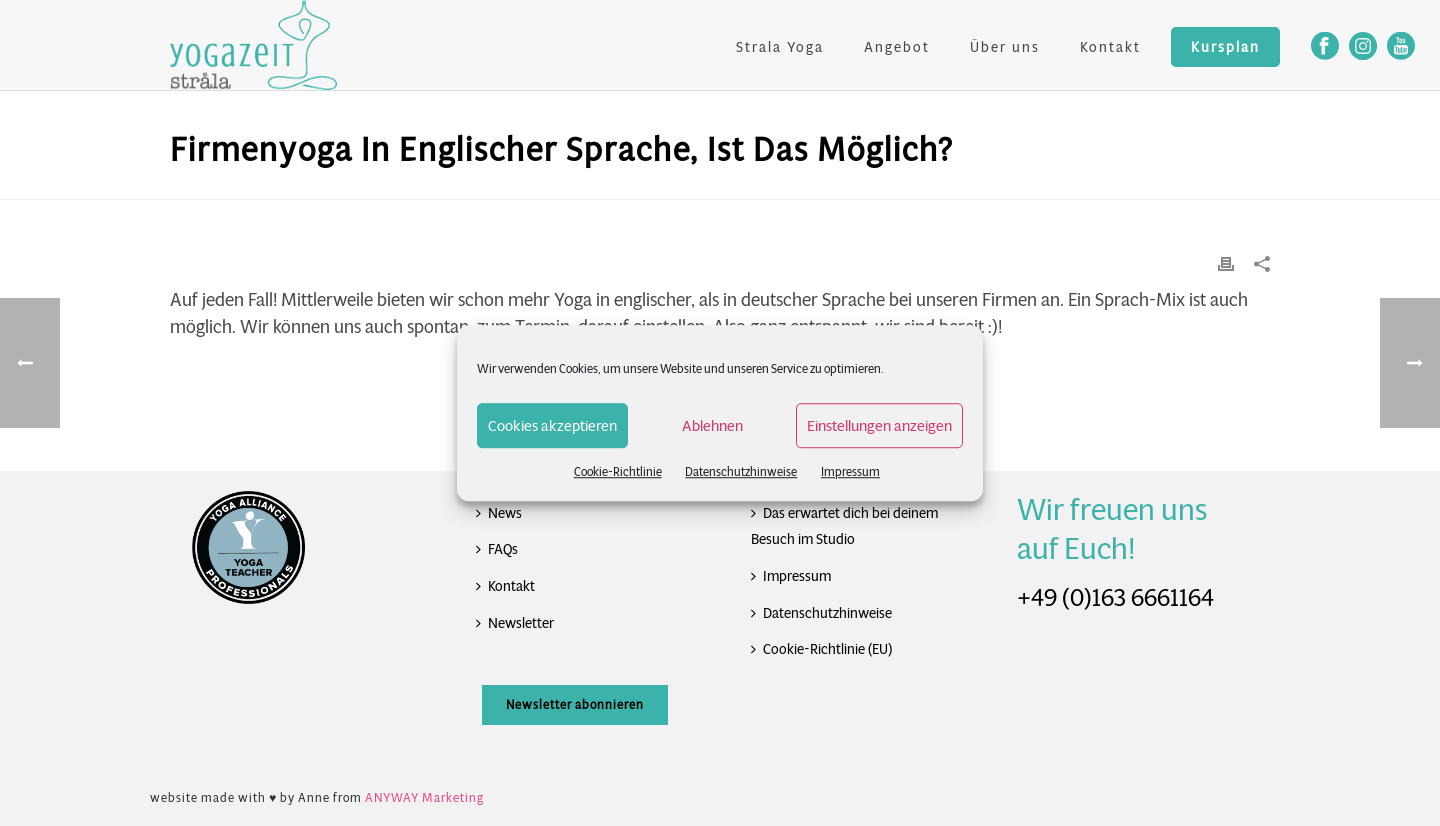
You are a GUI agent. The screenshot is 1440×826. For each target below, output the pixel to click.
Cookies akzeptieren (552, 425)
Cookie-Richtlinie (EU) (821, 649)
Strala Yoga (780, 47)
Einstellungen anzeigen (879, 425)
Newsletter (515, 623)
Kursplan (1225, 47)
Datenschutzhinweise (741, 471)
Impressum (850, 471)
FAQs (497, 549)
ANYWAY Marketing (424, 797)
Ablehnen (712, 425)
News (499, 513)
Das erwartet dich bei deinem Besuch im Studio (844, 526)
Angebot (897, 47)
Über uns (1005, 47)
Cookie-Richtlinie (618, 471)
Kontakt (1110, 47)
